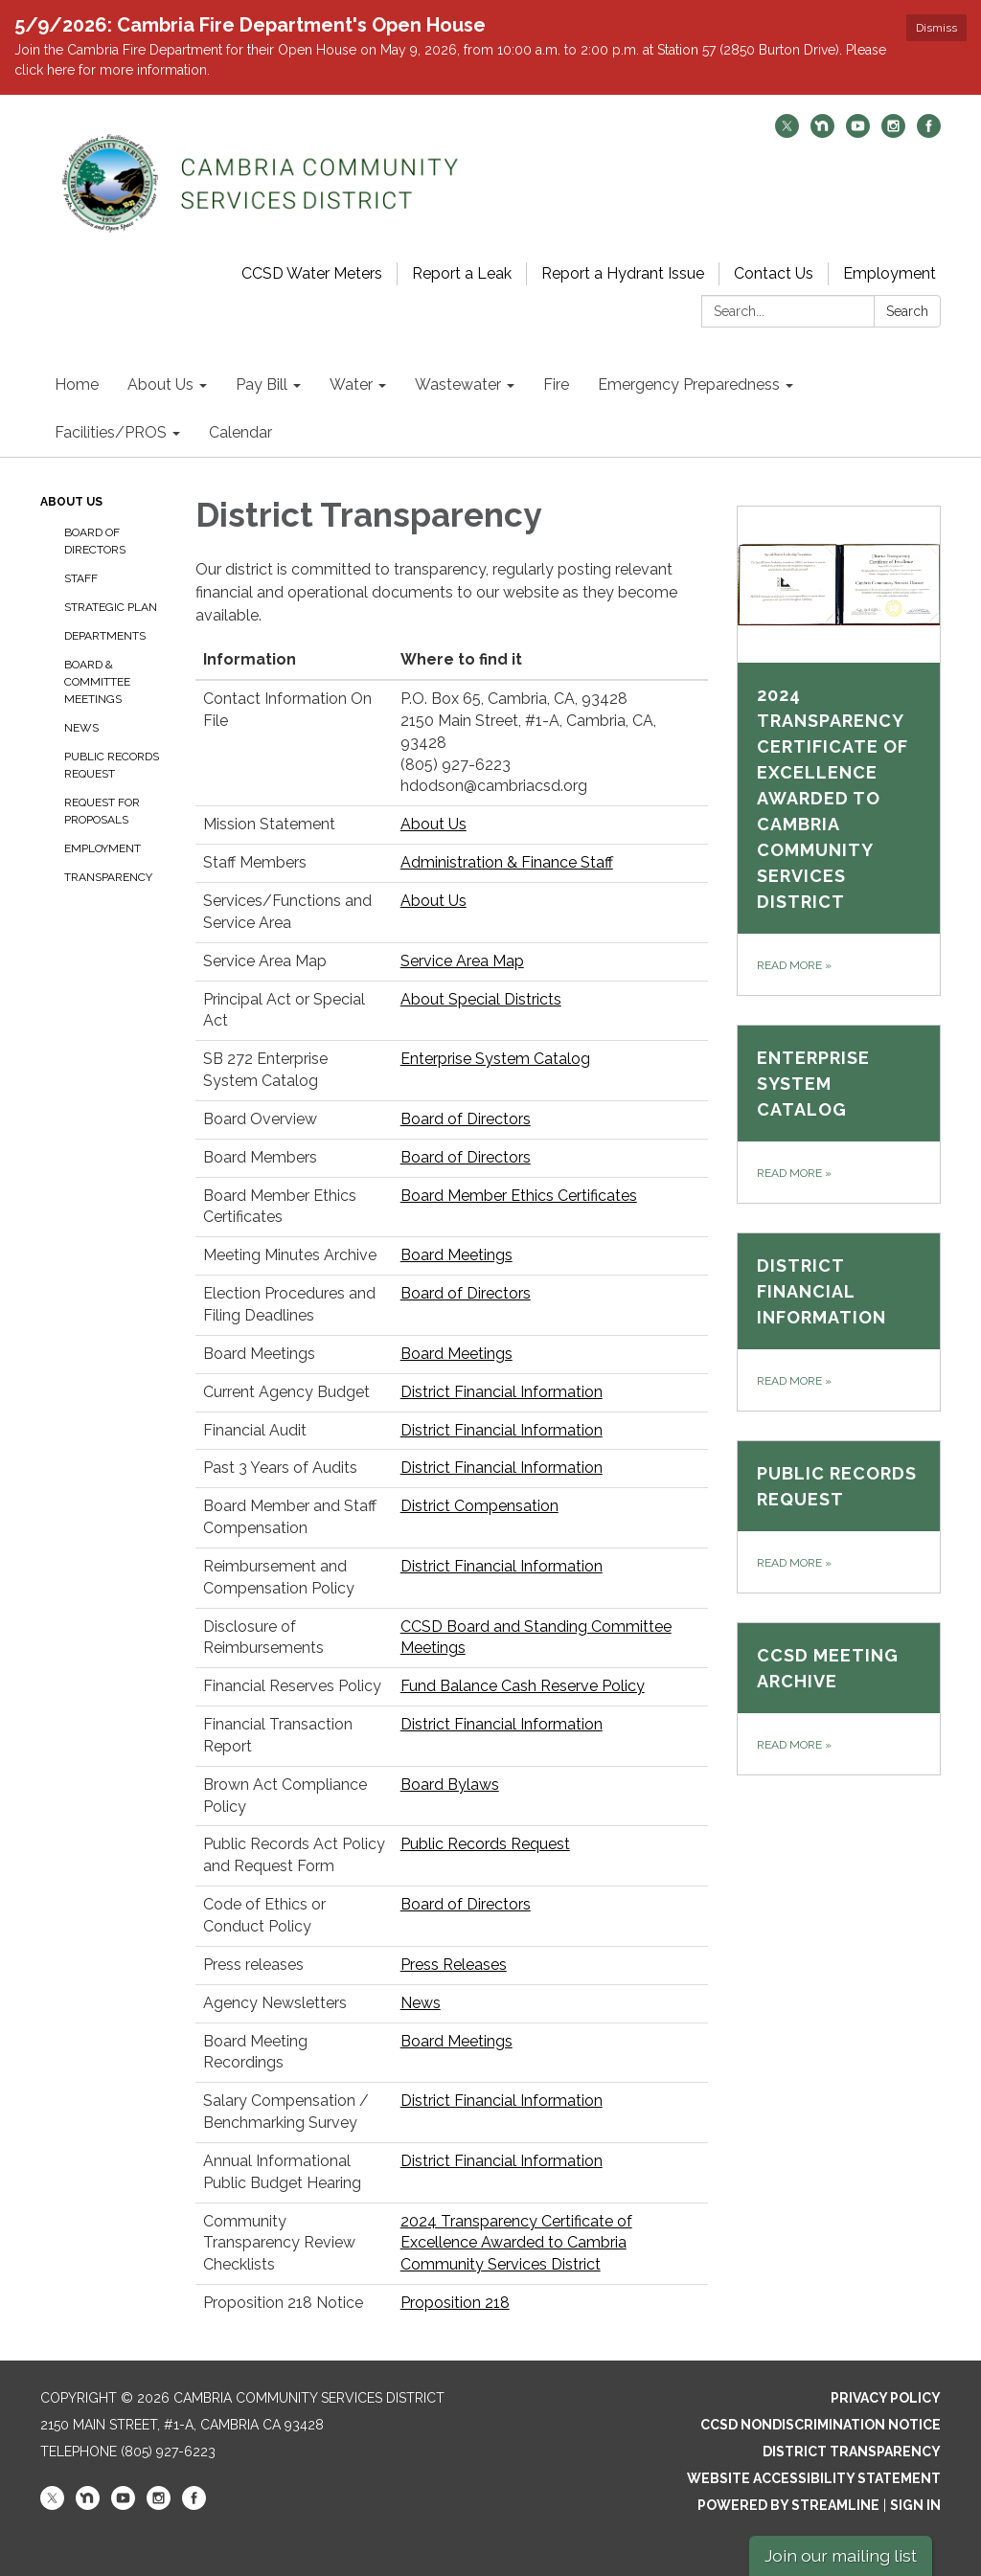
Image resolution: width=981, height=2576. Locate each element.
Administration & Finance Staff (506, 862)
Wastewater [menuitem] (458, 384)
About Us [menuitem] (160, 384)
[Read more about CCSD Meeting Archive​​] (839, 1698)
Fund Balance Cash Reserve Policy (522, 1686)
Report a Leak (462, 273)
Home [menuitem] (77, 384)
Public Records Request (111, 765)
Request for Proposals (102, 811)
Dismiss (936, 27)
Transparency (108, 877)
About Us (71, 501)
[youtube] (858, 133)
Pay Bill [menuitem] (261, 384)
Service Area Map (462, 961)
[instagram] (893, 133)
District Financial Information (501, 1392)
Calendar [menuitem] (240, 432)
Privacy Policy (886, 2398)
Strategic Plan (110, 607)
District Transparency (852, 2451)
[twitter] (787, 133)
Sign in (915, 2505)
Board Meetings (456, 1255)
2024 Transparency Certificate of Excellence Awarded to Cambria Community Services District (516, 2243)
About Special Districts (480, 999)
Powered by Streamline (788, 2505)
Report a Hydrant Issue (622, 273)
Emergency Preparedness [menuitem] (689, 384)
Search (907, 311)
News (81, 727)
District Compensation (479, 1506)
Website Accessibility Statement (814, 2478)
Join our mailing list (840, 2555)
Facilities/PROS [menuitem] (111, 432)
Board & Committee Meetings (97, 682)
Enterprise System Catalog (495, 1059)
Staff (81, 578)
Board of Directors (94, 541)
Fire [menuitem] (556, 384)
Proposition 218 (455, 2303)
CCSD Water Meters (311, 273)
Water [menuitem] (351, 384)
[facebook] (929, 133)
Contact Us (773, 273)
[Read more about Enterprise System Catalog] (839, 1114)
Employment (889, 273)
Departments (105, 636)
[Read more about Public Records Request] (839, 1516)
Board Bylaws (449, 1784)
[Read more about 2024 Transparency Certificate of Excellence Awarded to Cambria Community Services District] (839, 751)
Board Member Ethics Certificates (518, 1195)
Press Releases (453, 1964)
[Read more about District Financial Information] (839, 1322)
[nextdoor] (822, 133)
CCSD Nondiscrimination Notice (820, 2424)
